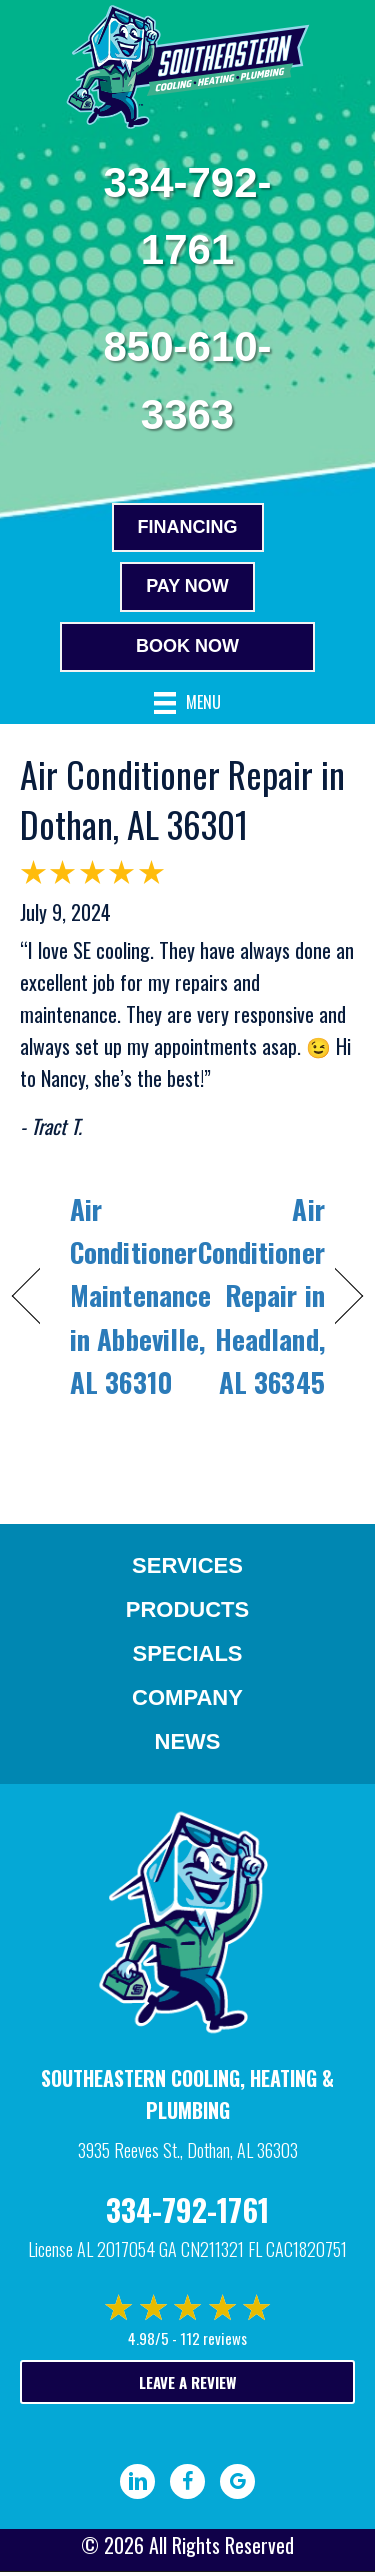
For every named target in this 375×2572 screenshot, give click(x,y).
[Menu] (187, 703)
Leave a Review (187, 2382)
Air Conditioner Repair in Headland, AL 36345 (261, 1295)
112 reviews (213, 2338)
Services (187, 1565)
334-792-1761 (187, 2209)
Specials (187, 1653)
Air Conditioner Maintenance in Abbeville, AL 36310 (140, 1295)
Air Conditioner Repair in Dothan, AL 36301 (182, 798)
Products (187, 1609)
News (188, 1741)
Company (187, 1697)
